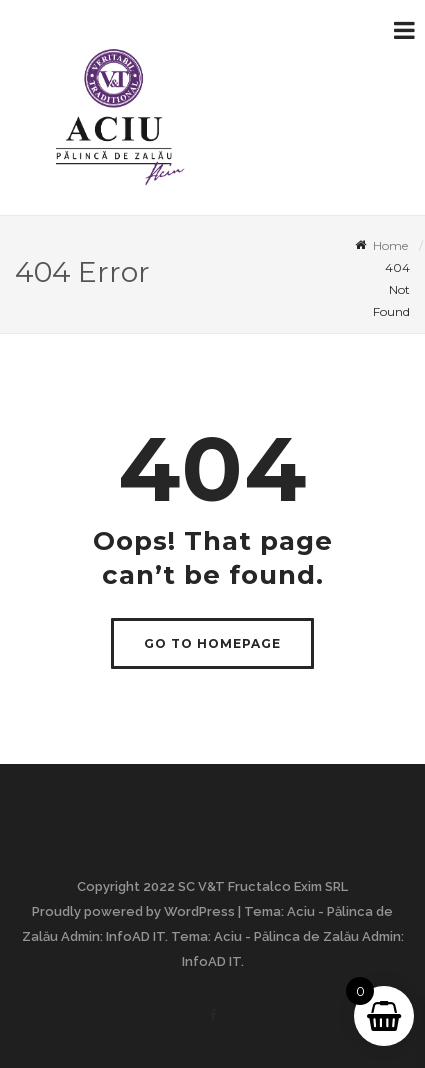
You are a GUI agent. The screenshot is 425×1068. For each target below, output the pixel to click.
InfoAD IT (135, 936)
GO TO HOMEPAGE (212, 643)
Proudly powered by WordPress (133, 911)
